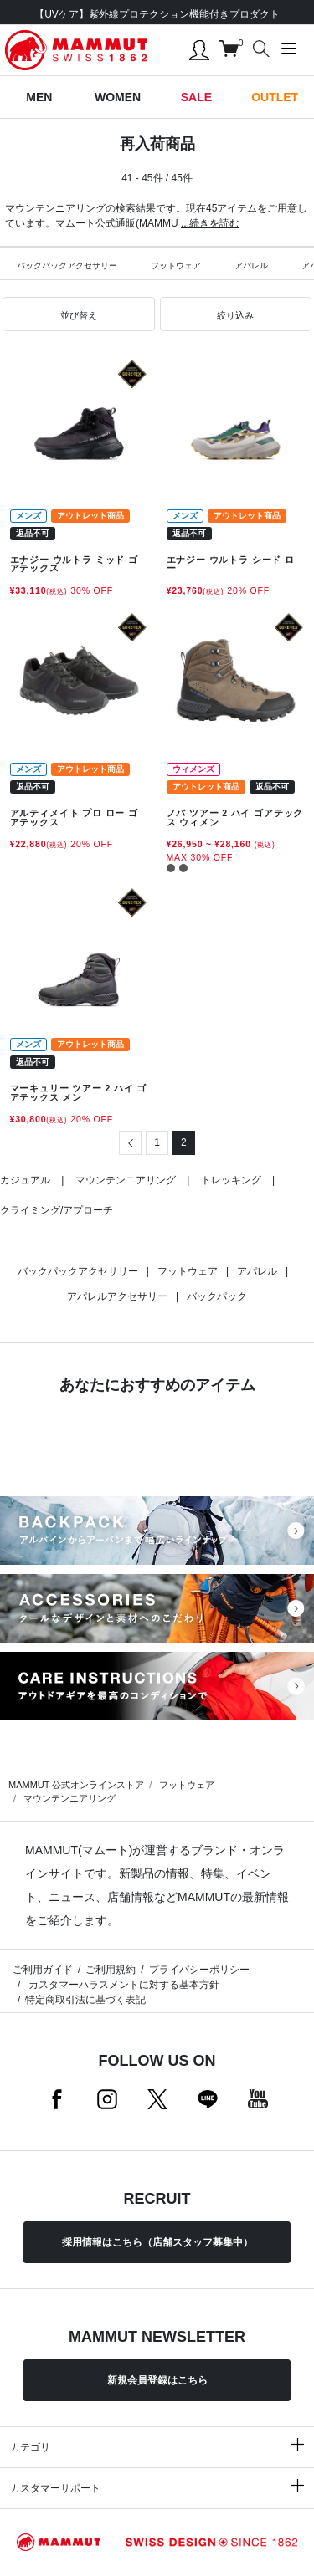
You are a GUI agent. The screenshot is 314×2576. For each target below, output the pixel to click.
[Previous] (130, 1143)
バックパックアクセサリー (67, 265)
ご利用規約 (110, 1969)
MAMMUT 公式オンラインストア (76, 1785)
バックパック (217, 1296)
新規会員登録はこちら (157, 2380)
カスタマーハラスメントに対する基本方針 (122, 1985)
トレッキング (231, 1180)
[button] (79, 314)
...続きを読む (210, 223)
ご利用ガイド (43, 1969)
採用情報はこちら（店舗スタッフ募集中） (157, 2242)
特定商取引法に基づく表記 (85, 2000)
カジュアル (25, 1180)
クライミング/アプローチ (56, 1210)
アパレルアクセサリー (117, 1296)
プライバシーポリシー (199, 1969)
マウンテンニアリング (125, 1180)
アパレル (251, 265)
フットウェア (176, 265)
